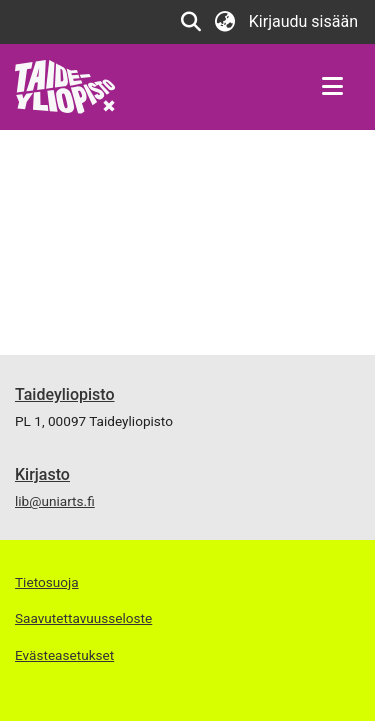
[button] (191, 22)
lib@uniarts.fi (55, 501)
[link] (65, 85)
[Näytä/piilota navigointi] (332, 87)
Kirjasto (42, 474)
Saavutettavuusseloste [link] (83, 618)
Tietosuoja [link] (47, 582)
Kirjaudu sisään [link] (304, 21)
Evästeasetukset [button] (64, 655)
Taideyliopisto (65, 394)
